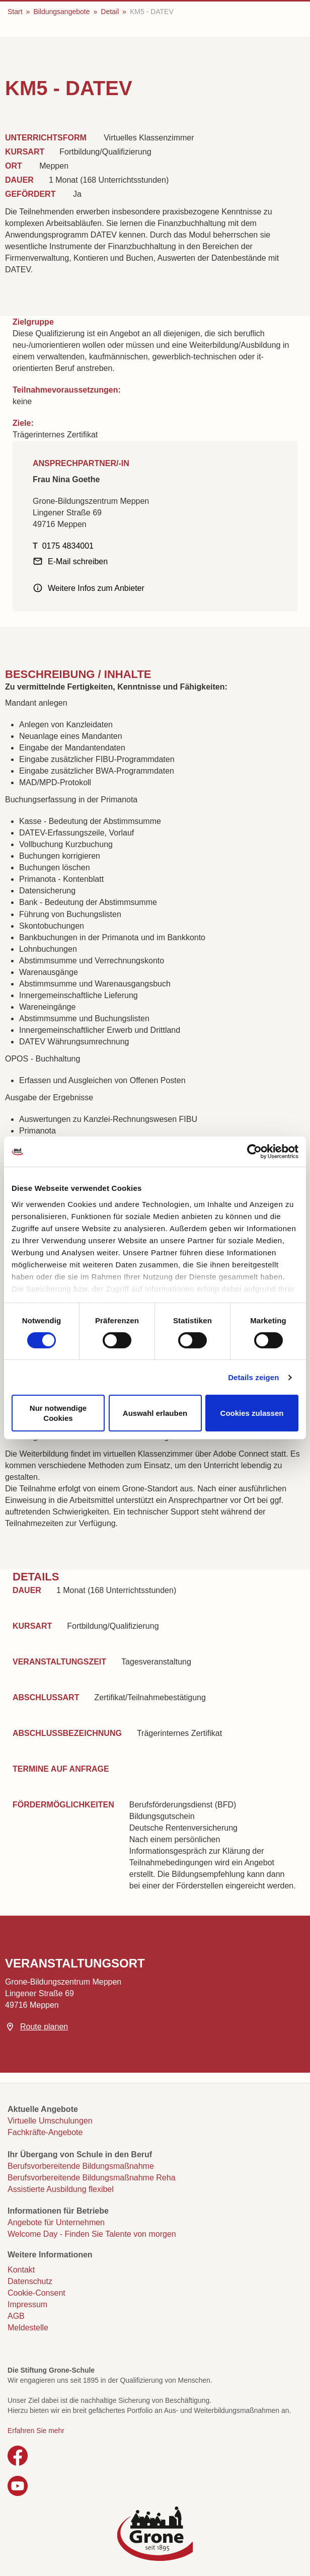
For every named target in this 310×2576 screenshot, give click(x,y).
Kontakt (21, 2269)
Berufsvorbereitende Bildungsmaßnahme (81, 2166)
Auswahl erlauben (155, 1413)
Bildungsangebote (61, 12)
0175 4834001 (68, 546)
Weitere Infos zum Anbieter (96, 588)
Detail (110, 12)
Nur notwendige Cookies (58, 1413)
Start (15, 12)
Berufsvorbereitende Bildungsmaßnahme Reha (92, 2177)
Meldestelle (28, 2327)
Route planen (44, 2026)
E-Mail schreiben (78, 561)
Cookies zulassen (252, 1413)
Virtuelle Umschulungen (50, 2120)
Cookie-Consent (36, 2293)
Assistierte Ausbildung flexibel (61, 2189)
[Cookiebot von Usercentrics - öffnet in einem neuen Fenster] (254, 1151)
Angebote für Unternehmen (56, 2222)
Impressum (27, 2304)
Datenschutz (30, 2281)
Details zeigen (253, 1377)
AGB (16, 2316)
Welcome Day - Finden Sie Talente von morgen (92, 2234)
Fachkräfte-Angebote (45, 2132)
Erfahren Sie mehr (36, 2431)
